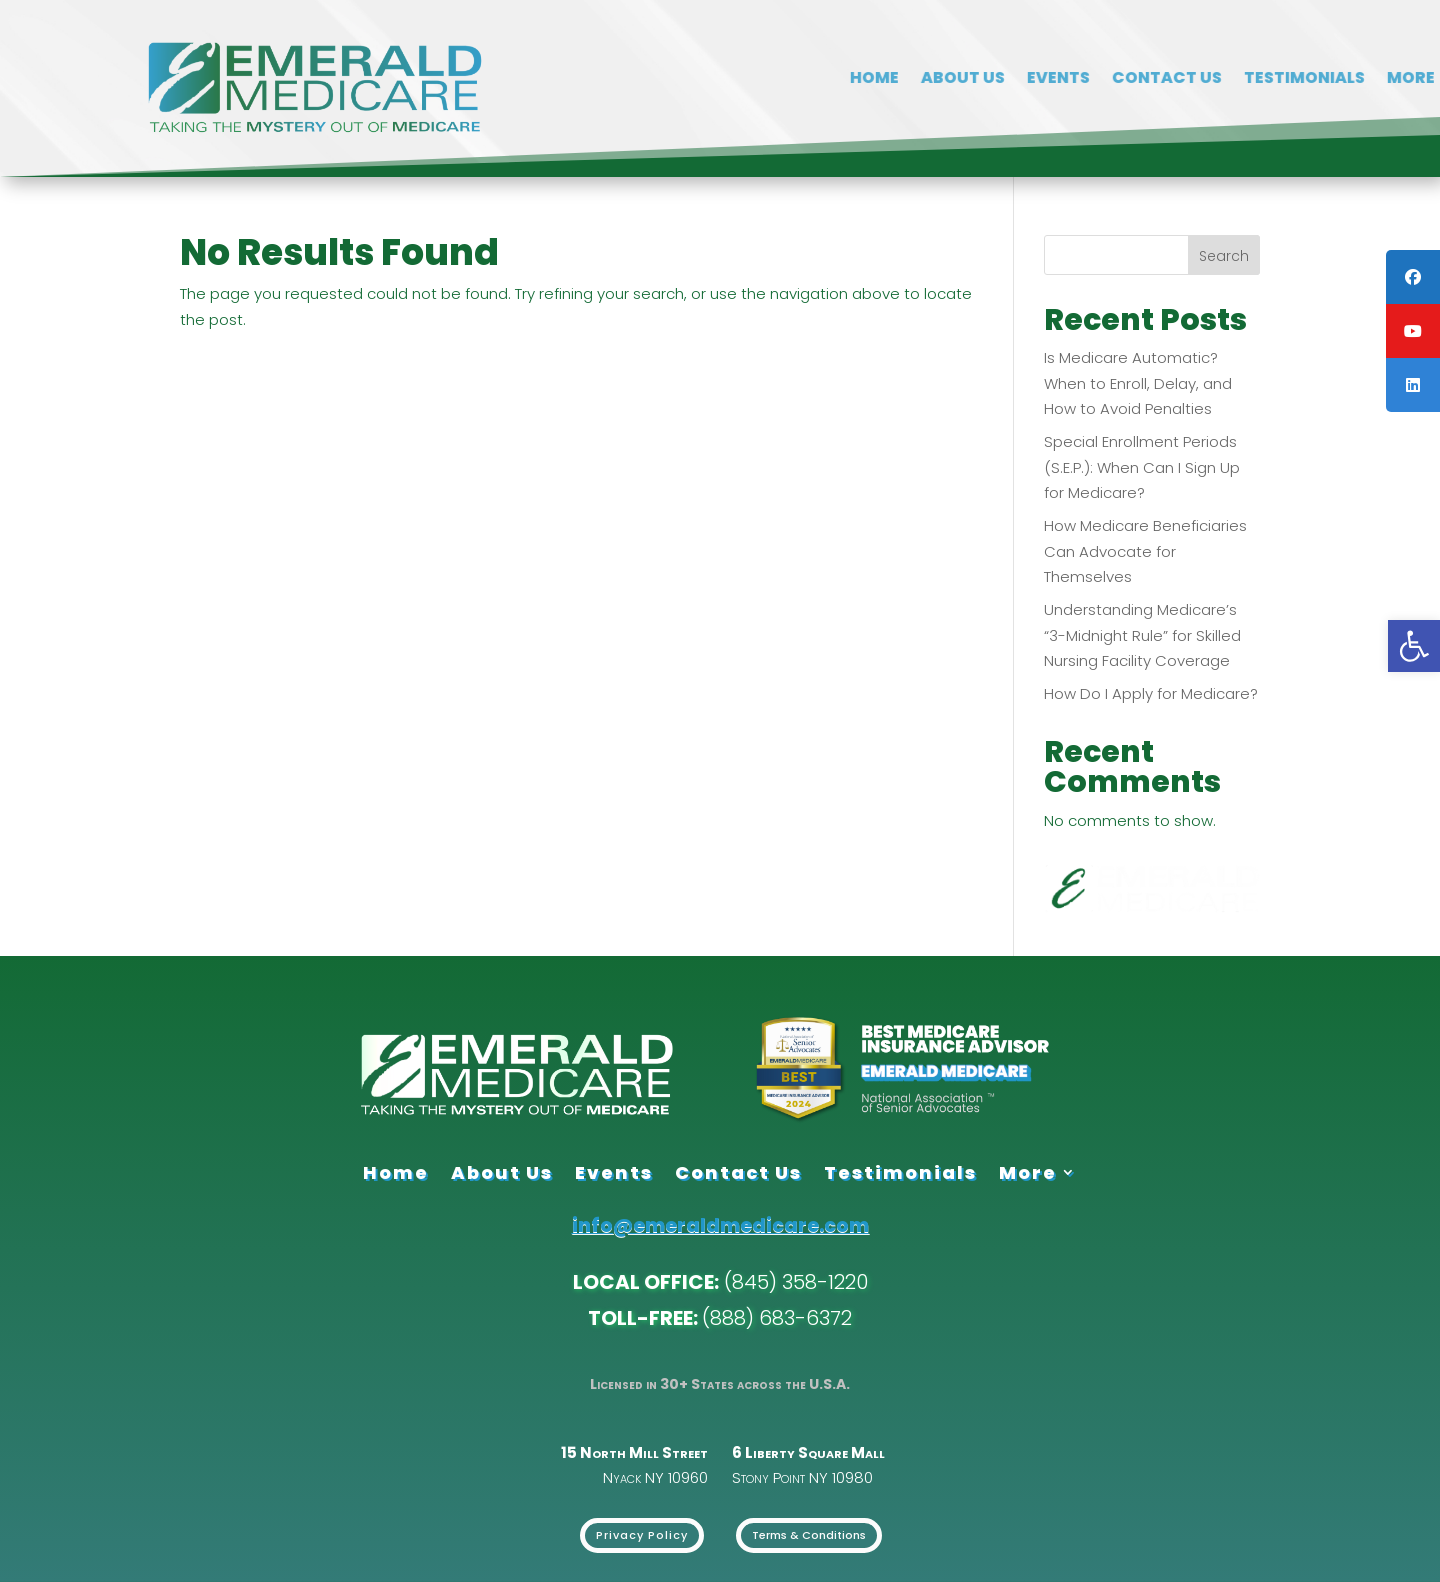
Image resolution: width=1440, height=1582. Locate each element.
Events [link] (614, 1172)
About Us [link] (1333, 80)
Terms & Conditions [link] (809, 1535)
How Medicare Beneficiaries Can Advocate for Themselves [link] (1145, 551)
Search (1224, 256)
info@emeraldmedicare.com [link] (720, 1225)
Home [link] (1244, 80)
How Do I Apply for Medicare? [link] (1151, 693)
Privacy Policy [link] (642, 1535)
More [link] (1028, 1172)
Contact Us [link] (738, 1172)
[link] (1414, 646)
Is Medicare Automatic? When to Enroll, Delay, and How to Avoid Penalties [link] (1138, 383)
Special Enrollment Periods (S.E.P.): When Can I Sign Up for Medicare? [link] (1142, 467)
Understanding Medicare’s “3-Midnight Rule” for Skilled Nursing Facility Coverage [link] (1142, 635)
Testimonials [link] (900, 1172)
